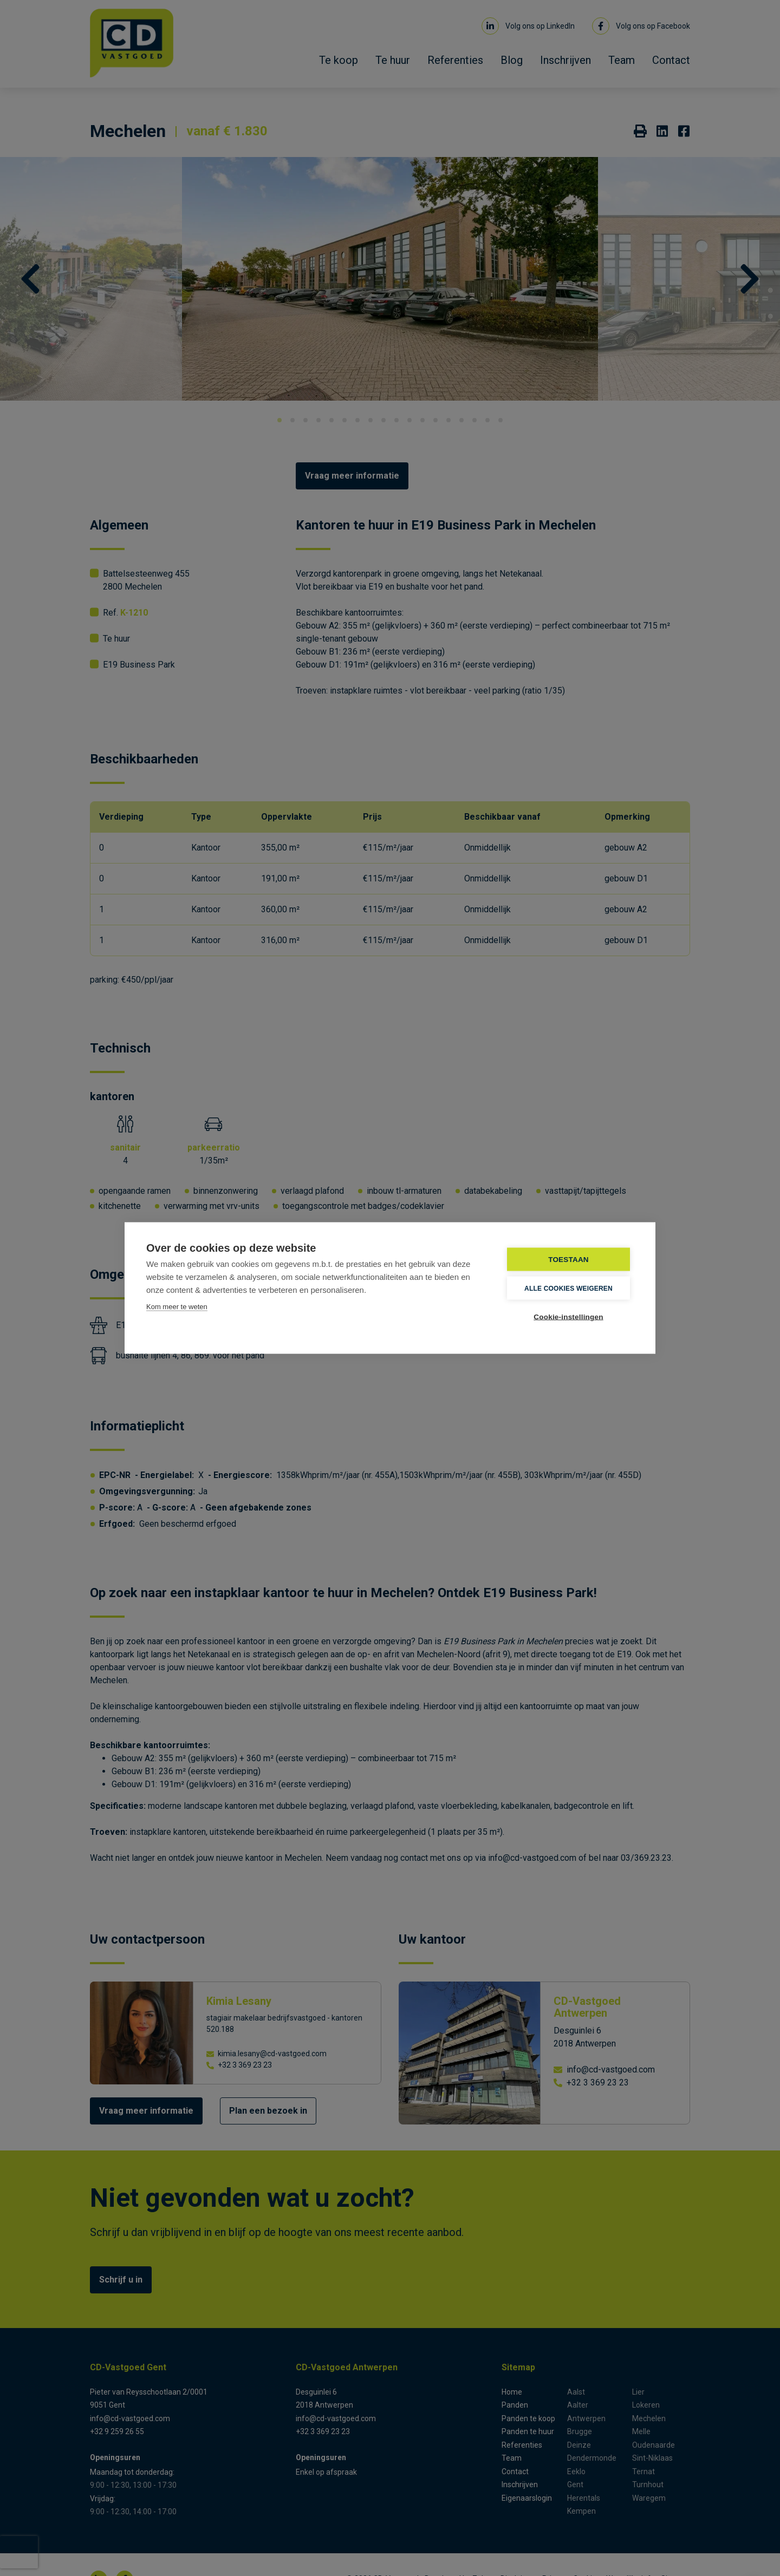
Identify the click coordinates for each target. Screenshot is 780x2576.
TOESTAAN (568, 1260)
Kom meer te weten (176, 1307)
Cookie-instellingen (568, 1317)
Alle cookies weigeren (568, 1288)
